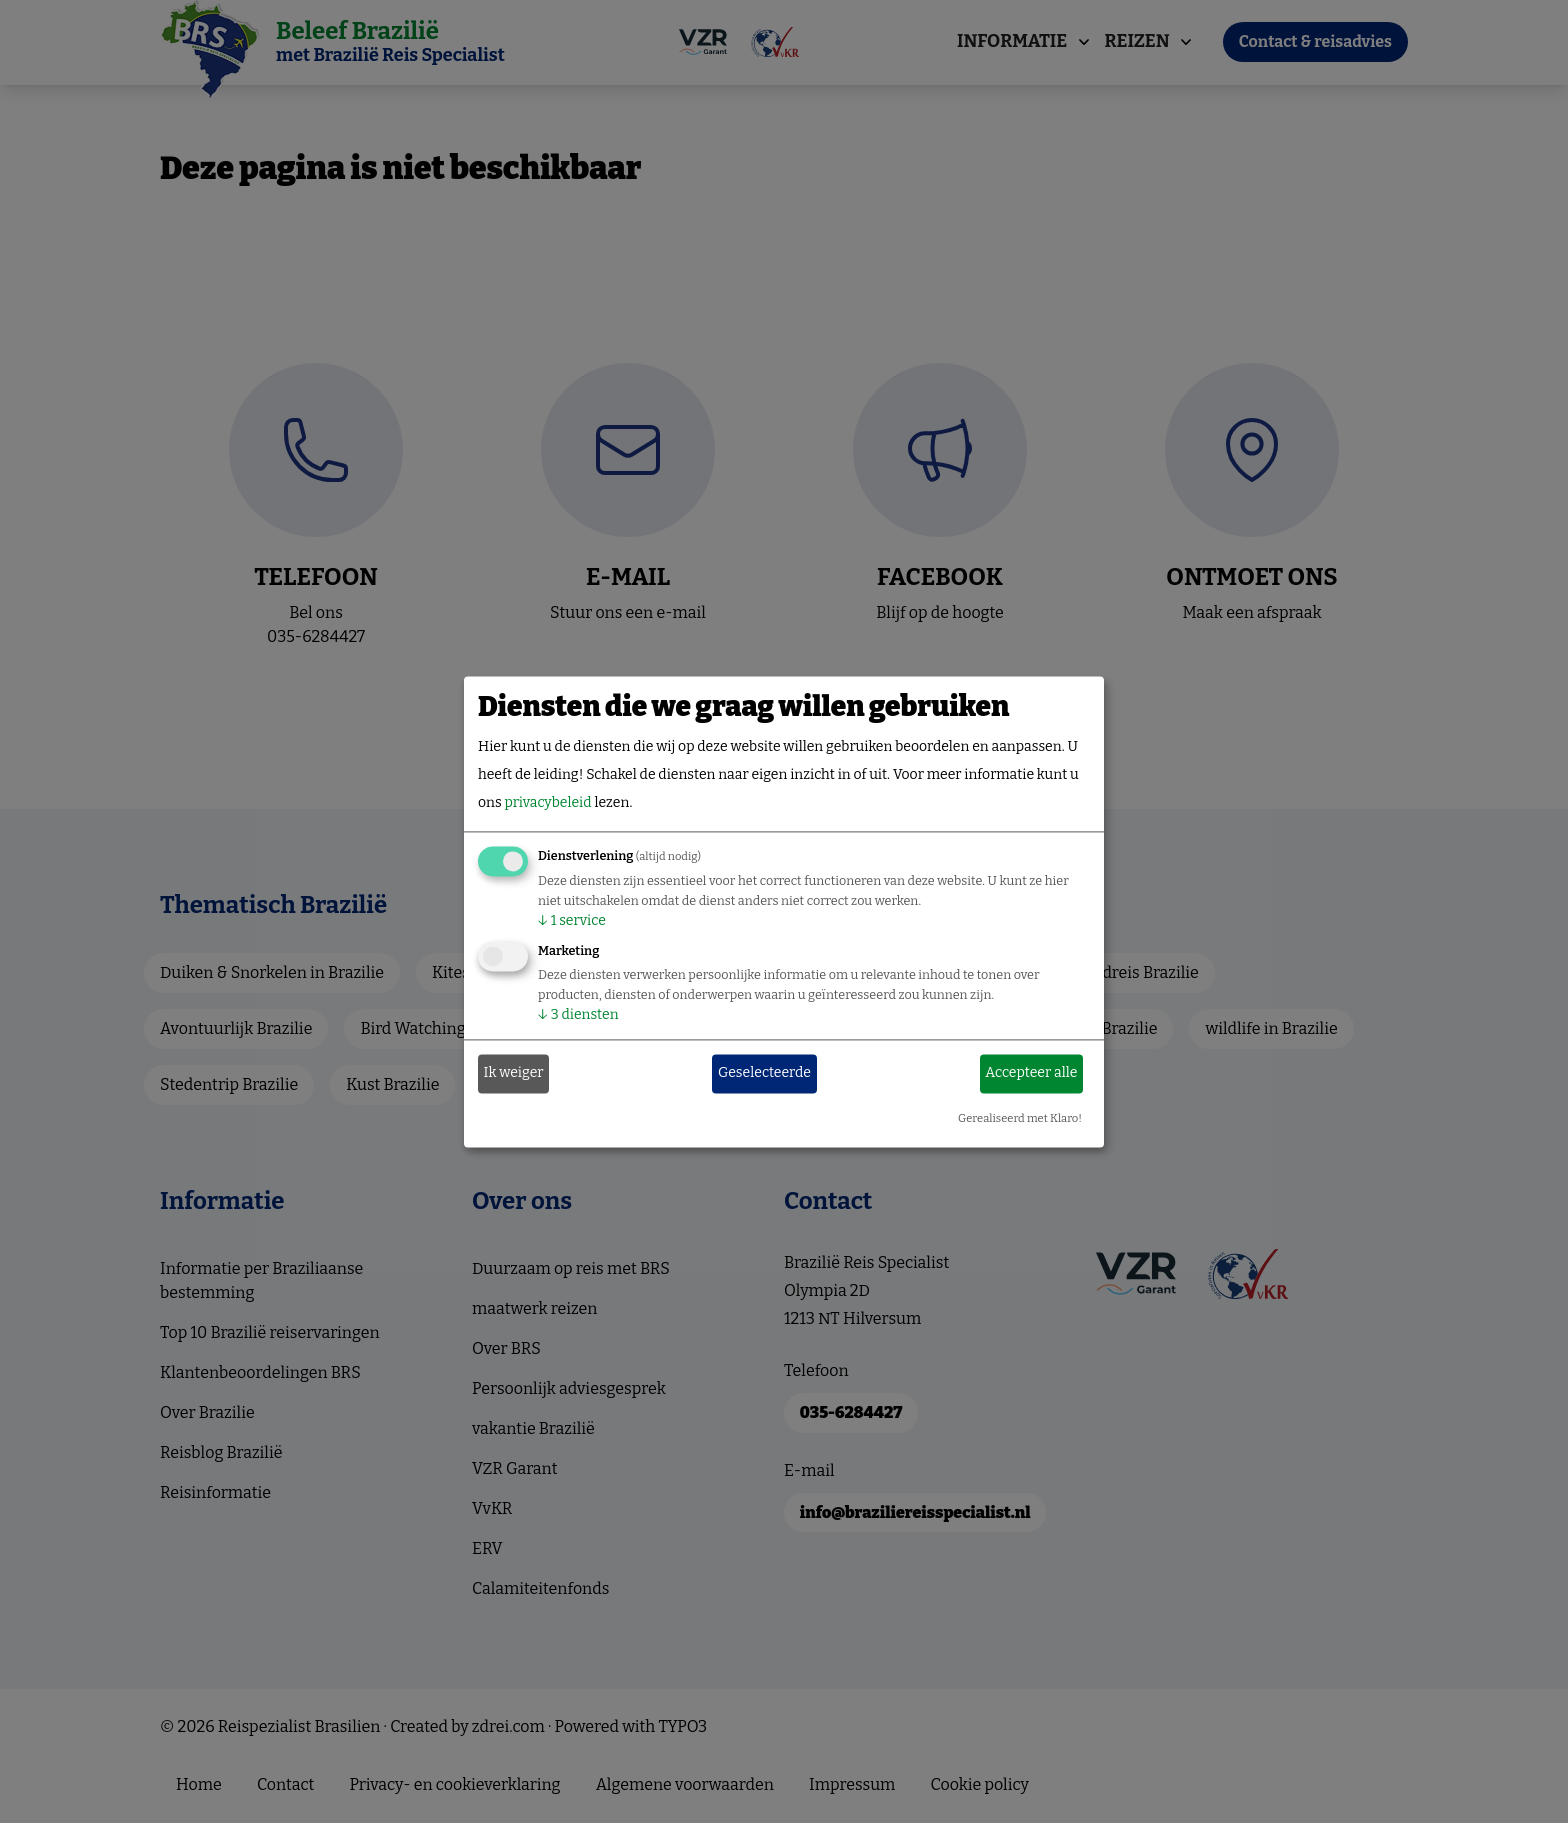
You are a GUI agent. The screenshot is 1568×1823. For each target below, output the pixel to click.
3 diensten (578, 1014)
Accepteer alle (1031, 1073)
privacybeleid (547, 802)
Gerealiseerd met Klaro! (1020, 1118)
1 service (572, 920)
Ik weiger (514, 1073)
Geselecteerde (764, 1073)
